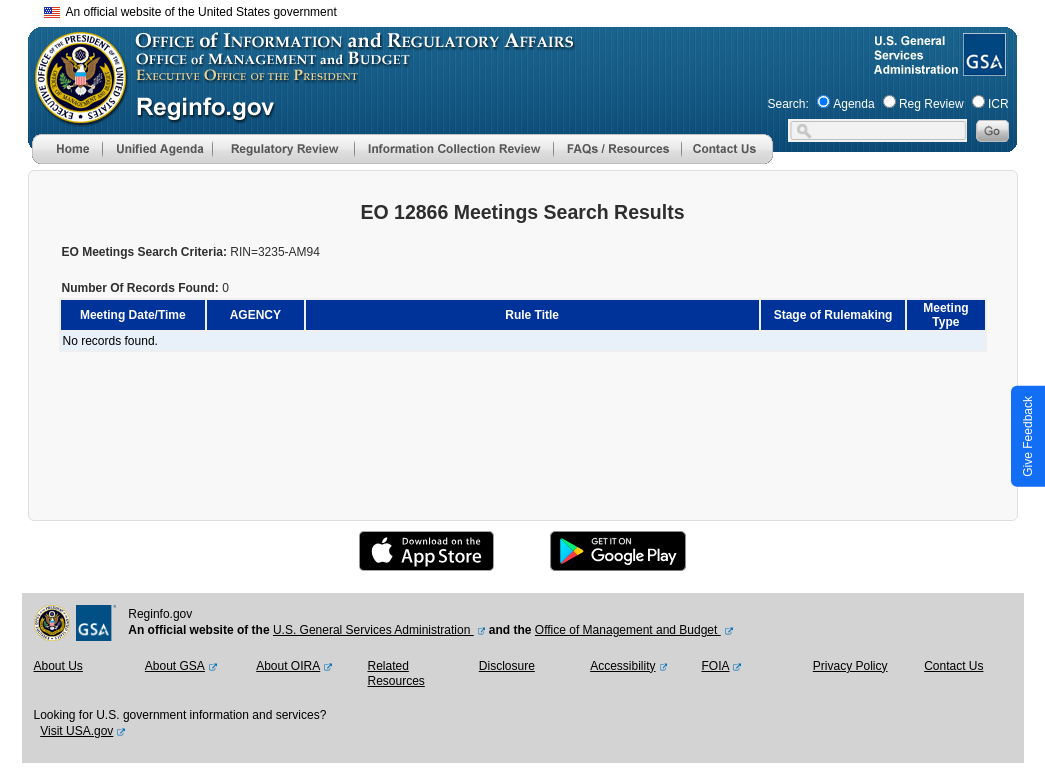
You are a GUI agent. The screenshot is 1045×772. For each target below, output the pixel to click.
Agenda (853, 104)
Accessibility (622, 666)
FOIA (715, 666)
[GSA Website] (982, 68)
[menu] (157, 149)
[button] (157, 149)
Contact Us (953, 666)
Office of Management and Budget (628, 630)
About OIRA (288, 666)
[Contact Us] (727, 160)
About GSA (175, 666)
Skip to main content (535, 9)
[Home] (67, 160)
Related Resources (395, 674)
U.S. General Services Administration (373, 630)
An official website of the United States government (190, 12)
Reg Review (931, 104)
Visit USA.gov (76, 731)
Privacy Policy (850, 666)
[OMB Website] (74, 115)
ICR (998, 104)
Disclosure (507, 666)
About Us (58, 666)
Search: (788, 104)
